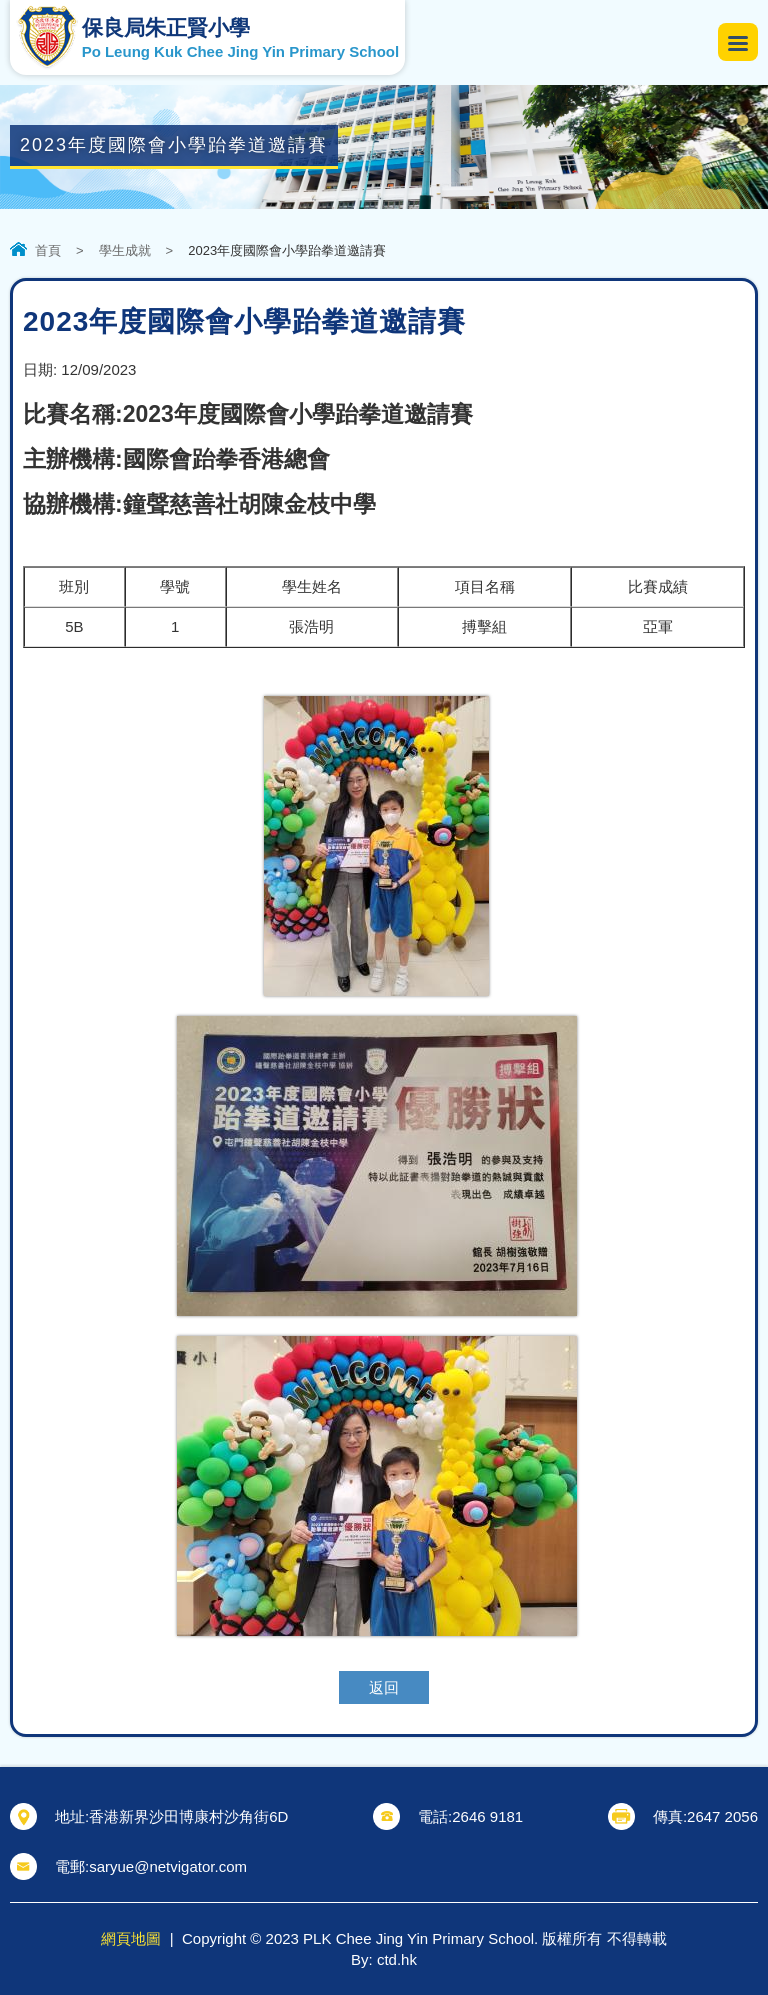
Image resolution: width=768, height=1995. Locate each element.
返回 (384, 1687)
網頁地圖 (131, 1938)
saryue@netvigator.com (168, 1866)
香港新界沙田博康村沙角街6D (188, 1816)
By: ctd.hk (384, 1959)
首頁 (48, 250)
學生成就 (125, 250)
